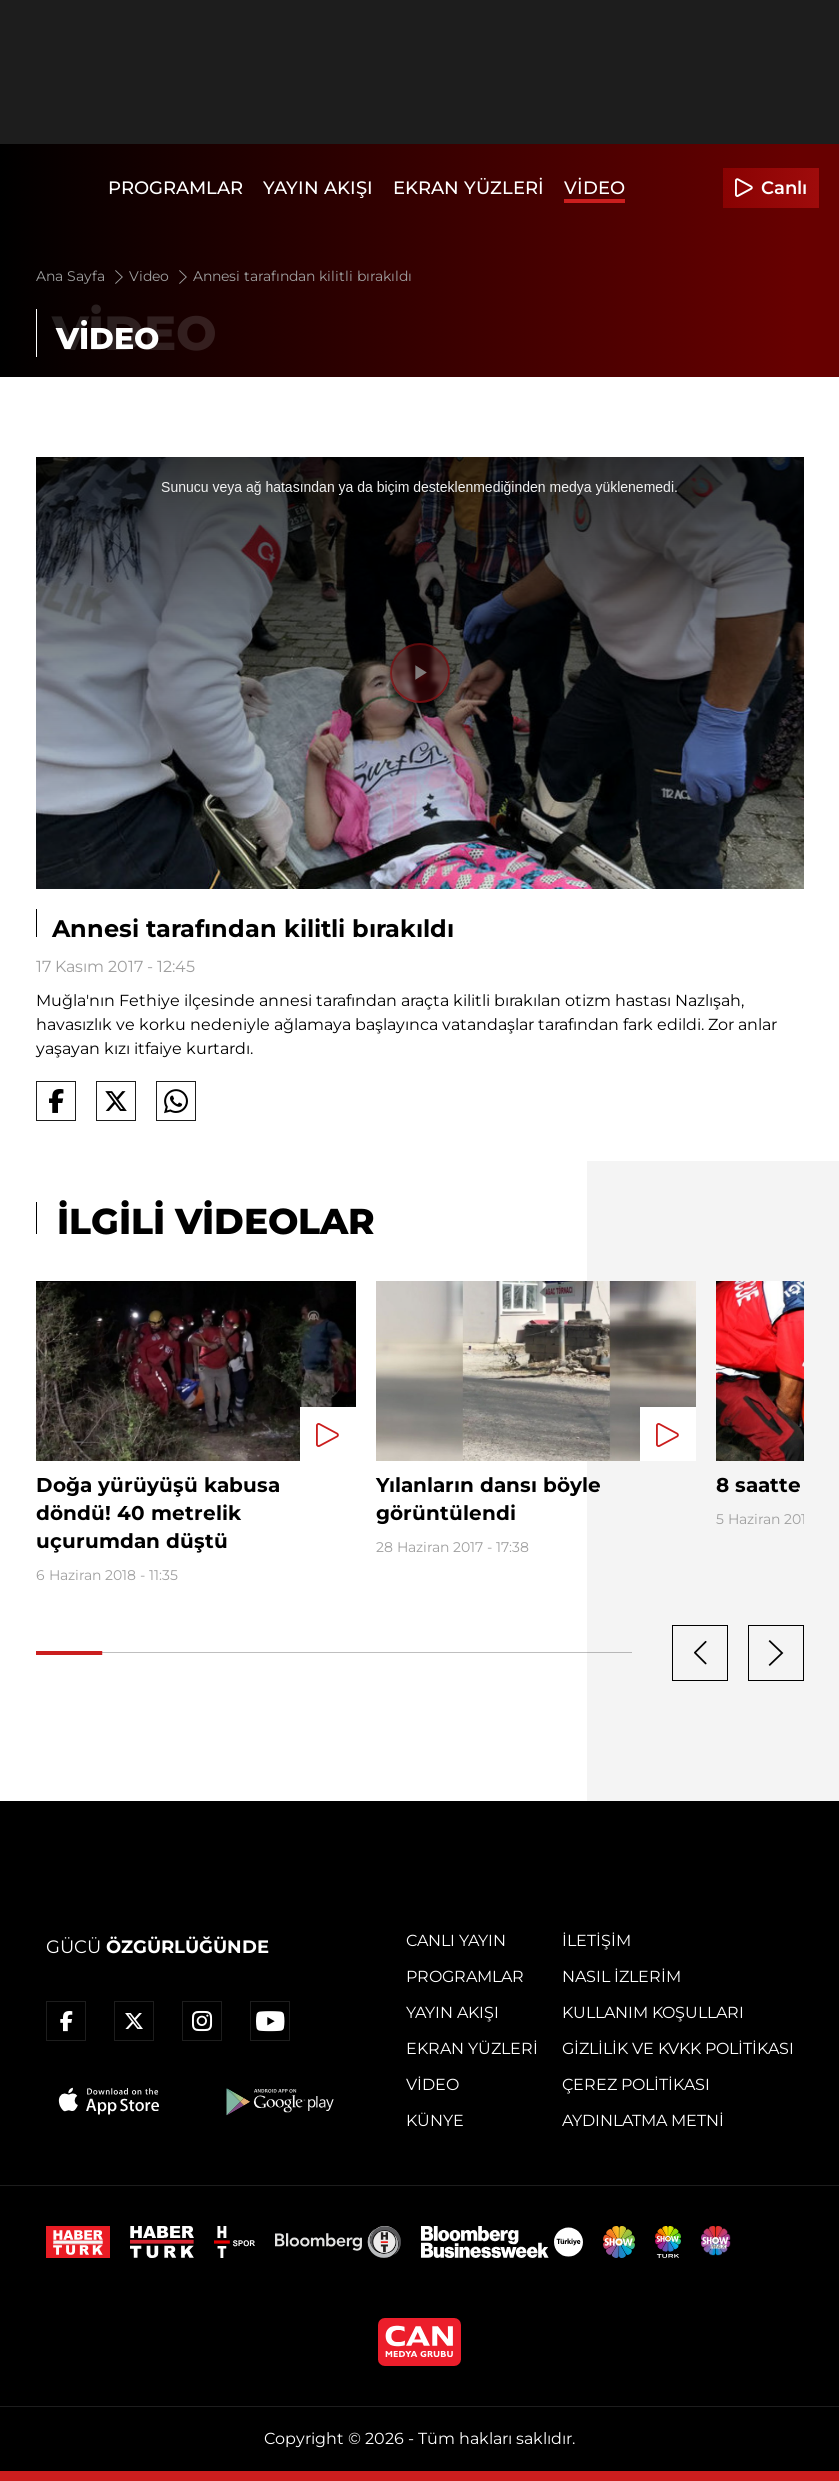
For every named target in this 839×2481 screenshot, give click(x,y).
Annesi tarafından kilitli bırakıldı (302, 276)
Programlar (175, 188)
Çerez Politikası (636, 2084)
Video (594, 188)
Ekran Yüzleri (468, 188)
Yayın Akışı (318, 188)
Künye (435, 2120)
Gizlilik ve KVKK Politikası (678, 2048)
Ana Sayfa (81, 276)
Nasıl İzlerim (621, 1976)
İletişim (596, 1940)
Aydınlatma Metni (643, 2120)
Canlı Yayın (456, 1940)
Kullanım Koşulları (653, 2012)
